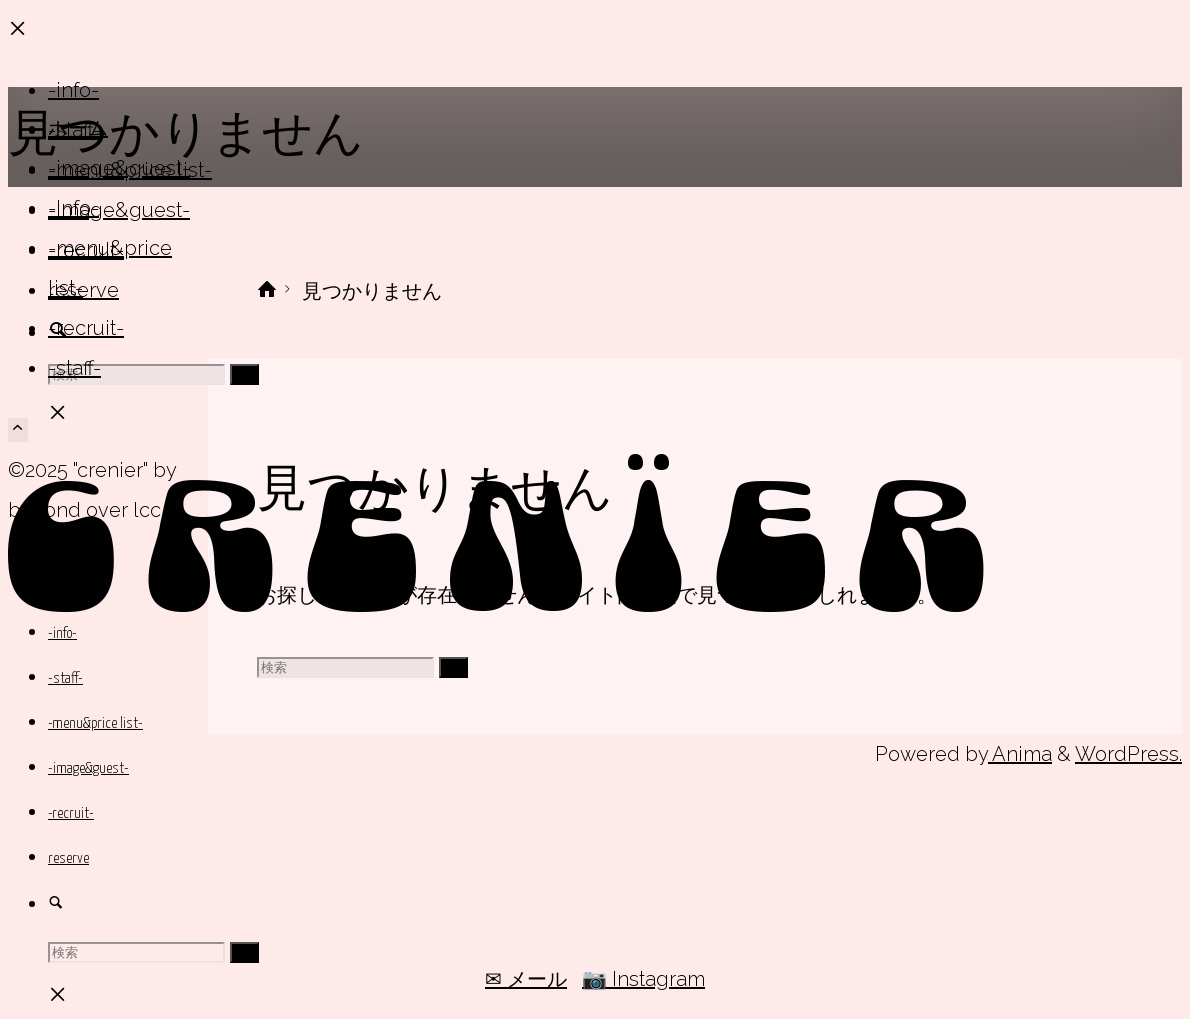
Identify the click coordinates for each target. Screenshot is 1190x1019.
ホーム (78, 128)
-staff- (74, 368)
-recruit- (86, 328)
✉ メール (526, 979)
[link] (56, 905)
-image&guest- (119, 168)
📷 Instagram (643, 979)
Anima (1020, 754)
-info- (73, 208)
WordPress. (1128, 754)
